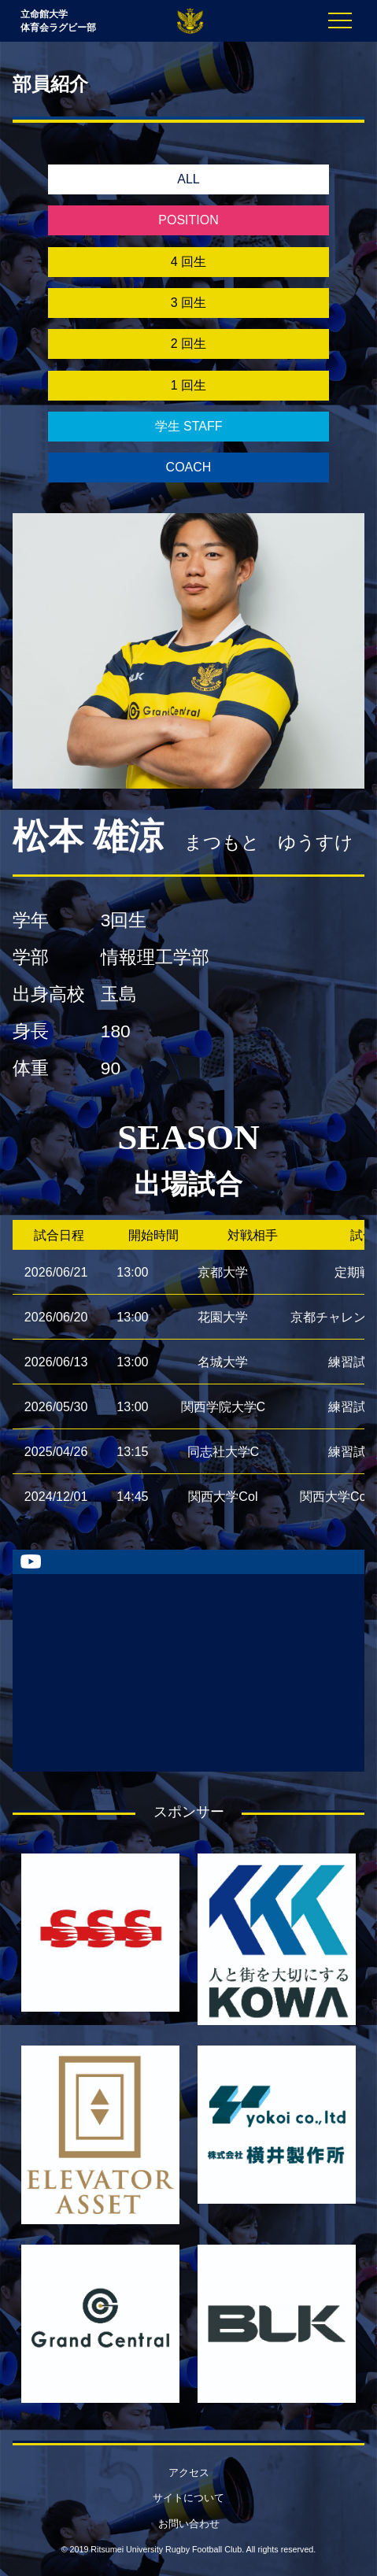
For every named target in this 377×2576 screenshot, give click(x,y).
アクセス (188, 2472)
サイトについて (188, 2498)
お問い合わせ (189, 2524)
